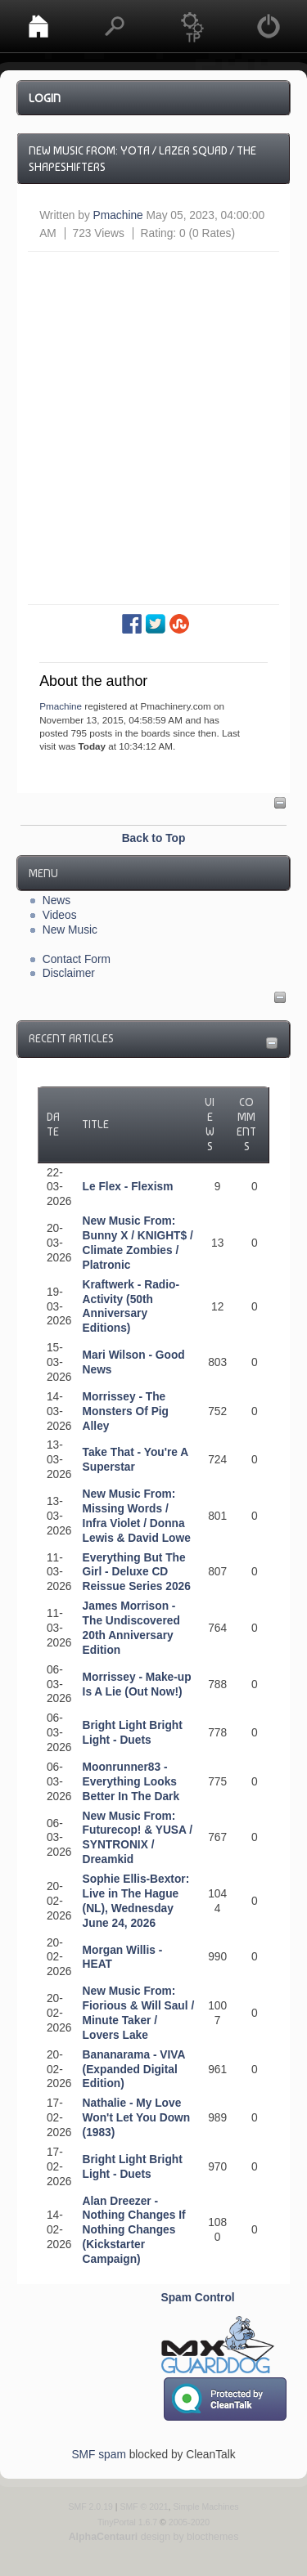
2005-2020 (189, 2522)
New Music (70, 930)
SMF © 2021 (144, 2506)
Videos (60, 915)
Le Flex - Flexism (128, 1186)
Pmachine (118, 215)
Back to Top (154, 838)
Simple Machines (205, 2506)
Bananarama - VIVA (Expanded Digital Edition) (134, 2069)
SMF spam (98, 2454)
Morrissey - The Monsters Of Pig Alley (126, 1411)
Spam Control (198, 2298)
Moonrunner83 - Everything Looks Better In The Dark (131, 1782)
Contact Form (77, 959)
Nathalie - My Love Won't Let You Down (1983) (137, 2118)
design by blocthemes (154, 2536)
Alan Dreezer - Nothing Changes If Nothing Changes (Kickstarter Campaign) (134, 2230)
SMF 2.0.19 (90, 2506)
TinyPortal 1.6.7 (127, 2522)
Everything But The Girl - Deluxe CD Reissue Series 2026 (137, 1572)
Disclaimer (69, 973)
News (56, 900)
